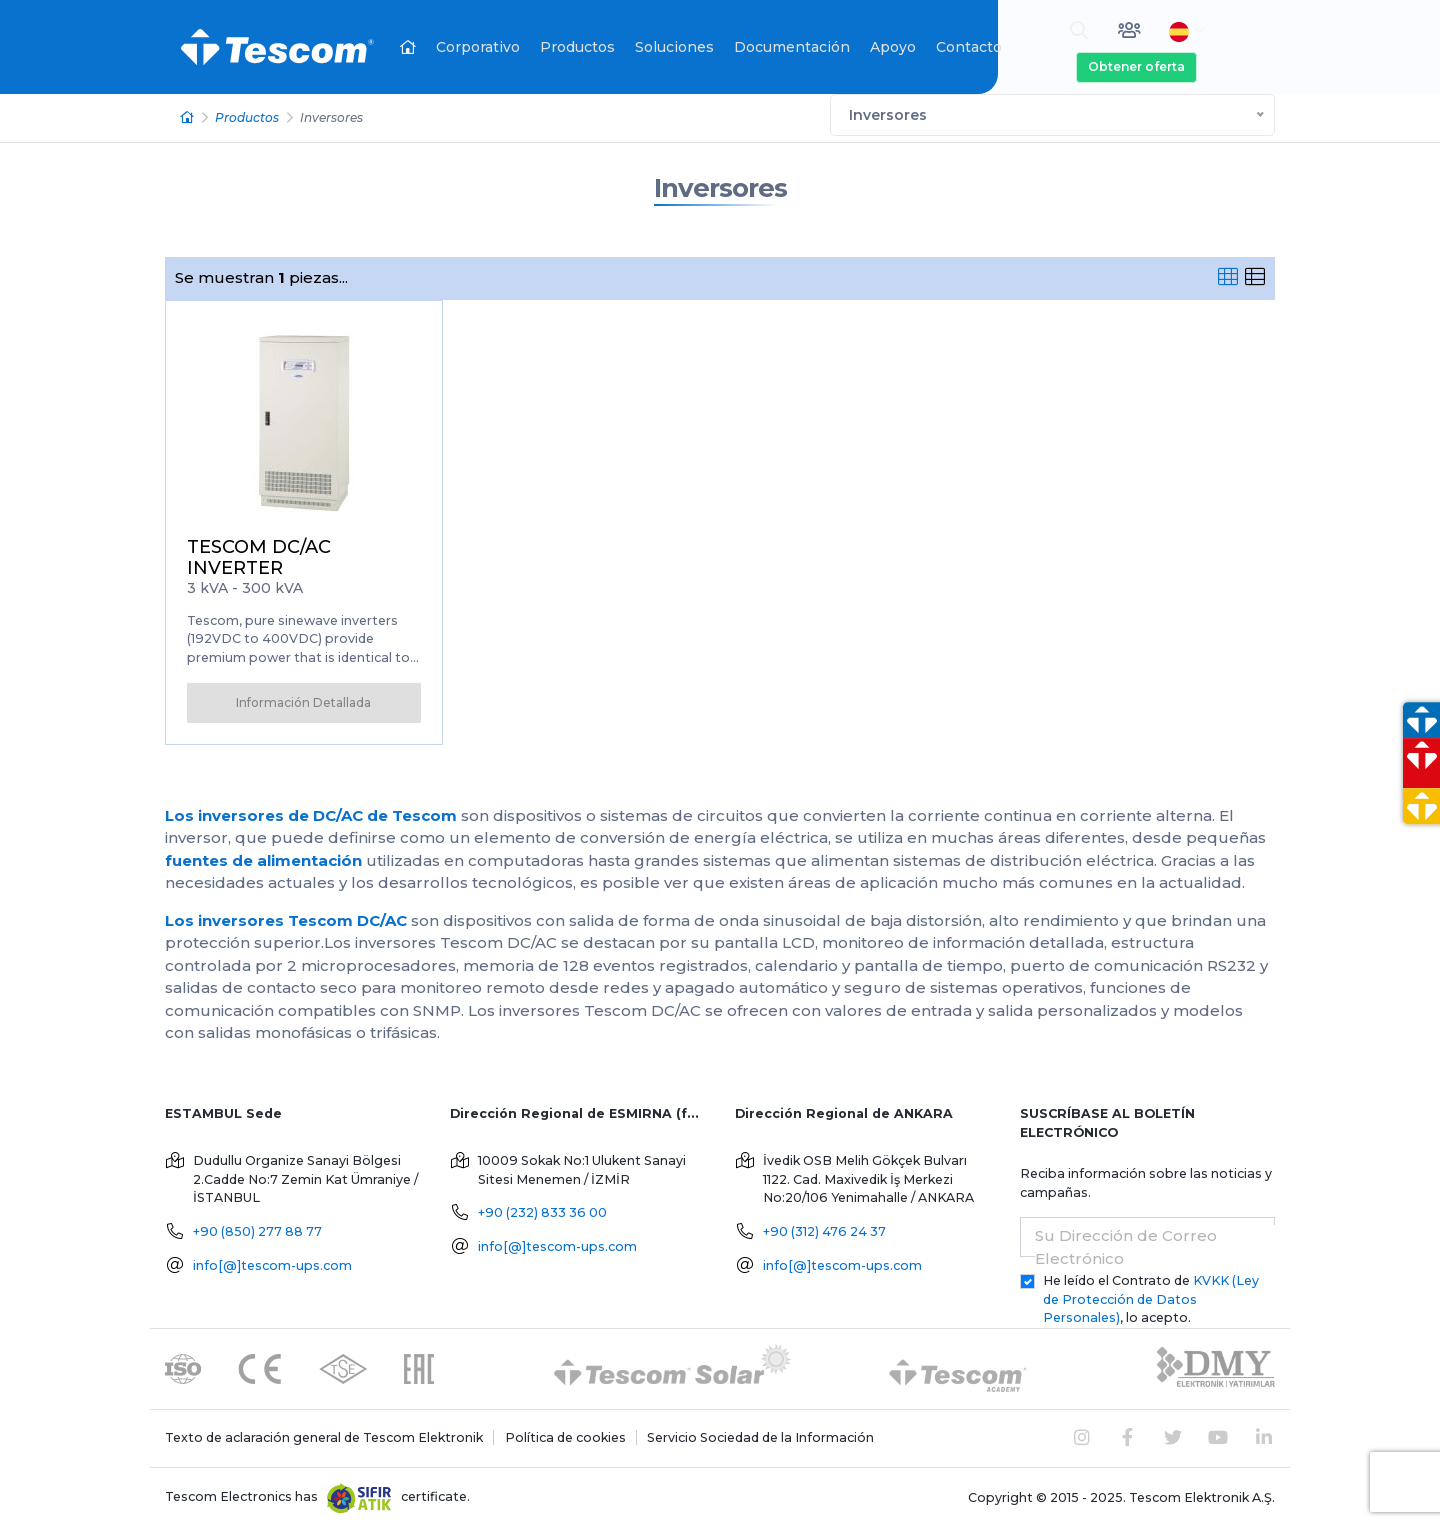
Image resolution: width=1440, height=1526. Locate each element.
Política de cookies (565, 1435)
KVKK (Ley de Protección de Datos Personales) (1151, 1297)
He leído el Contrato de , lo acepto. (1151, 1297)
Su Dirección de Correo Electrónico (1126, 1245)
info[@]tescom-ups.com (272, 1263)
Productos (577, 47)
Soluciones (674, 47)
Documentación (792, 47)
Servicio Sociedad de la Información (760, 1435)
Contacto (969, 47)
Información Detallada (303, 700)
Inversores (720, 187)
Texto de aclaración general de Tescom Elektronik (324, 1435)
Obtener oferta (1136, 66)
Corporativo (478, 47)
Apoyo (893, 47)
